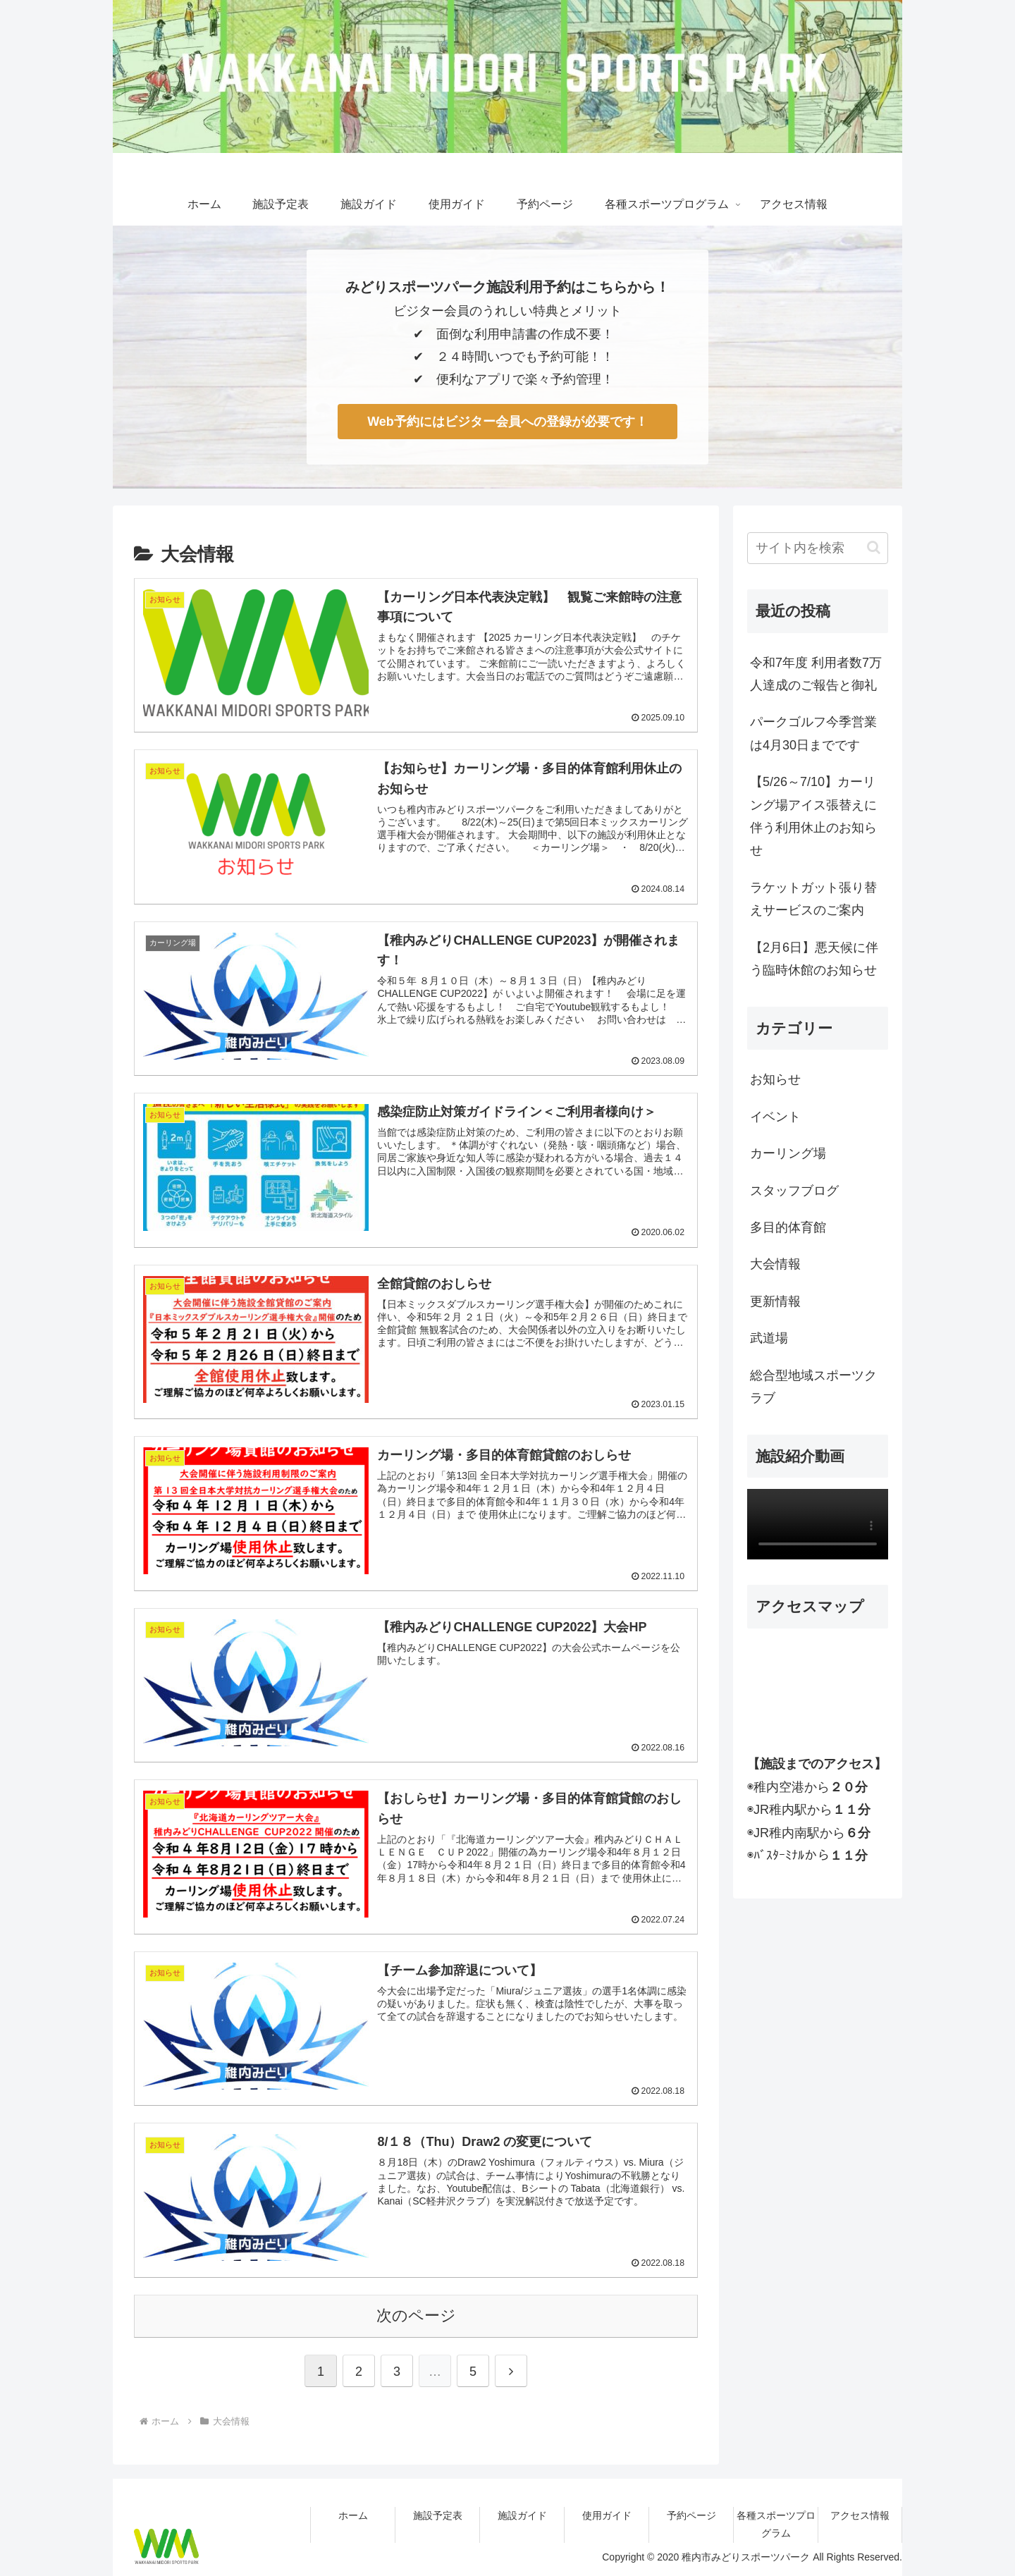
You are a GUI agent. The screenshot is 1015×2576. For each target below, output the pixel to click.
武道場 (769, 1338)
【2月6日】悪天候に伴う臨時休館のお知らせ (814, 958)
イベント (775, 1117)
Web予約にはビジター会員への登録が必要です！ (507, 422)
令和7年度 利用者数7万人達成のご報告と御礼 (816, 674)
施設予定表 (437, 2514)
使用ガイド (607, 2514)
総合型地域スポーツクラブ (813, 1386)
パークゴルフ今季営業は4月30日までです (813, 733)
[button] (873, 547)
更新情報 (775, 1301)
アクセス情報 (860, 2514)
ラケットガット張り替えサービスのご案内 (813, 899)
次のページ (416, 2314)
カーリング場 (788, 1153)
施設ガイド (522, 2514)
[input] (817, 548)
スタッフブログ (794, 1191)
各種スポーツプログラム (776, 2523)
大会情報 (775, 1264)
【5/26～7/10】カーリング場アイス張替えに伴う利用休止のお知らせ (813, 816)
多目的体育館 (788, 1227)
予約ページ (691, 2514)
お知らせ (775, 1079)
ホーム (353, 2514)
